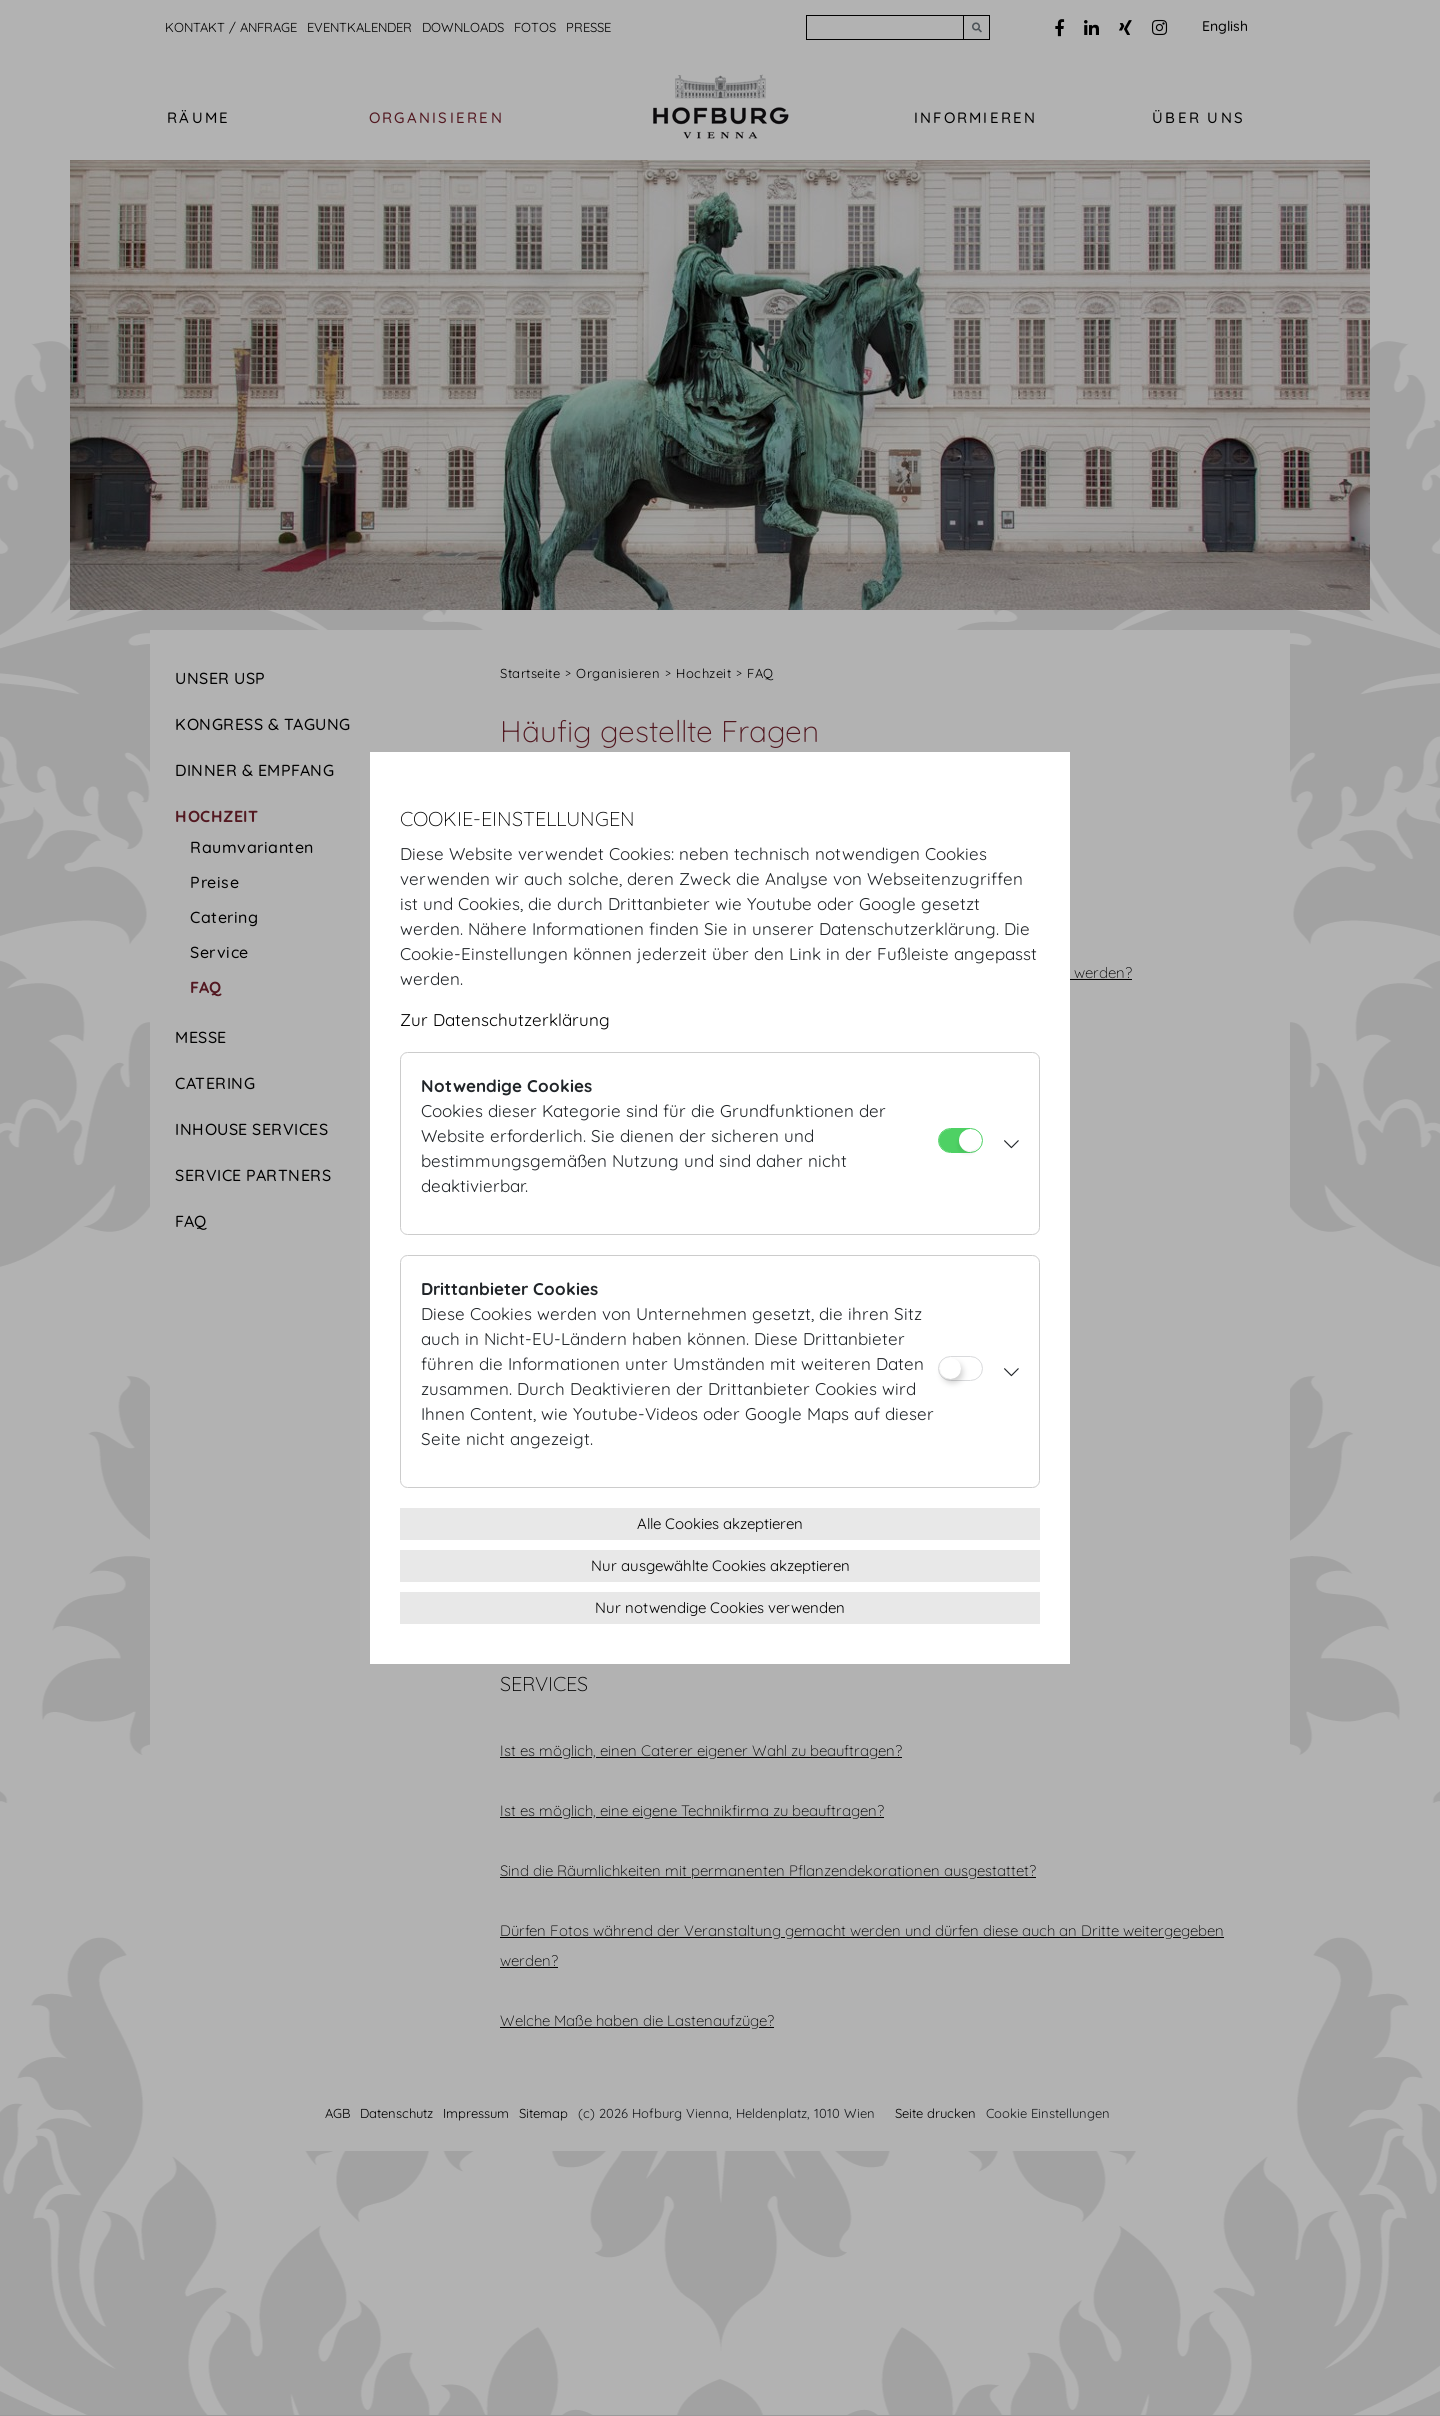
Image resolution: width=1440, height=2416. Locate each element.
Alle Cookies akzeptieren (720, 1523)
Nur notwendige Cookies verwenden (720, 1607)
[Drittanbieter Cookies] (960, 1368)
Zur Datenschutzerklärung (505, 1019)
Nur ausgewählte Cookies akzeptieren (720, 1565)
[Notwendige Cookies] (960, 1140)
